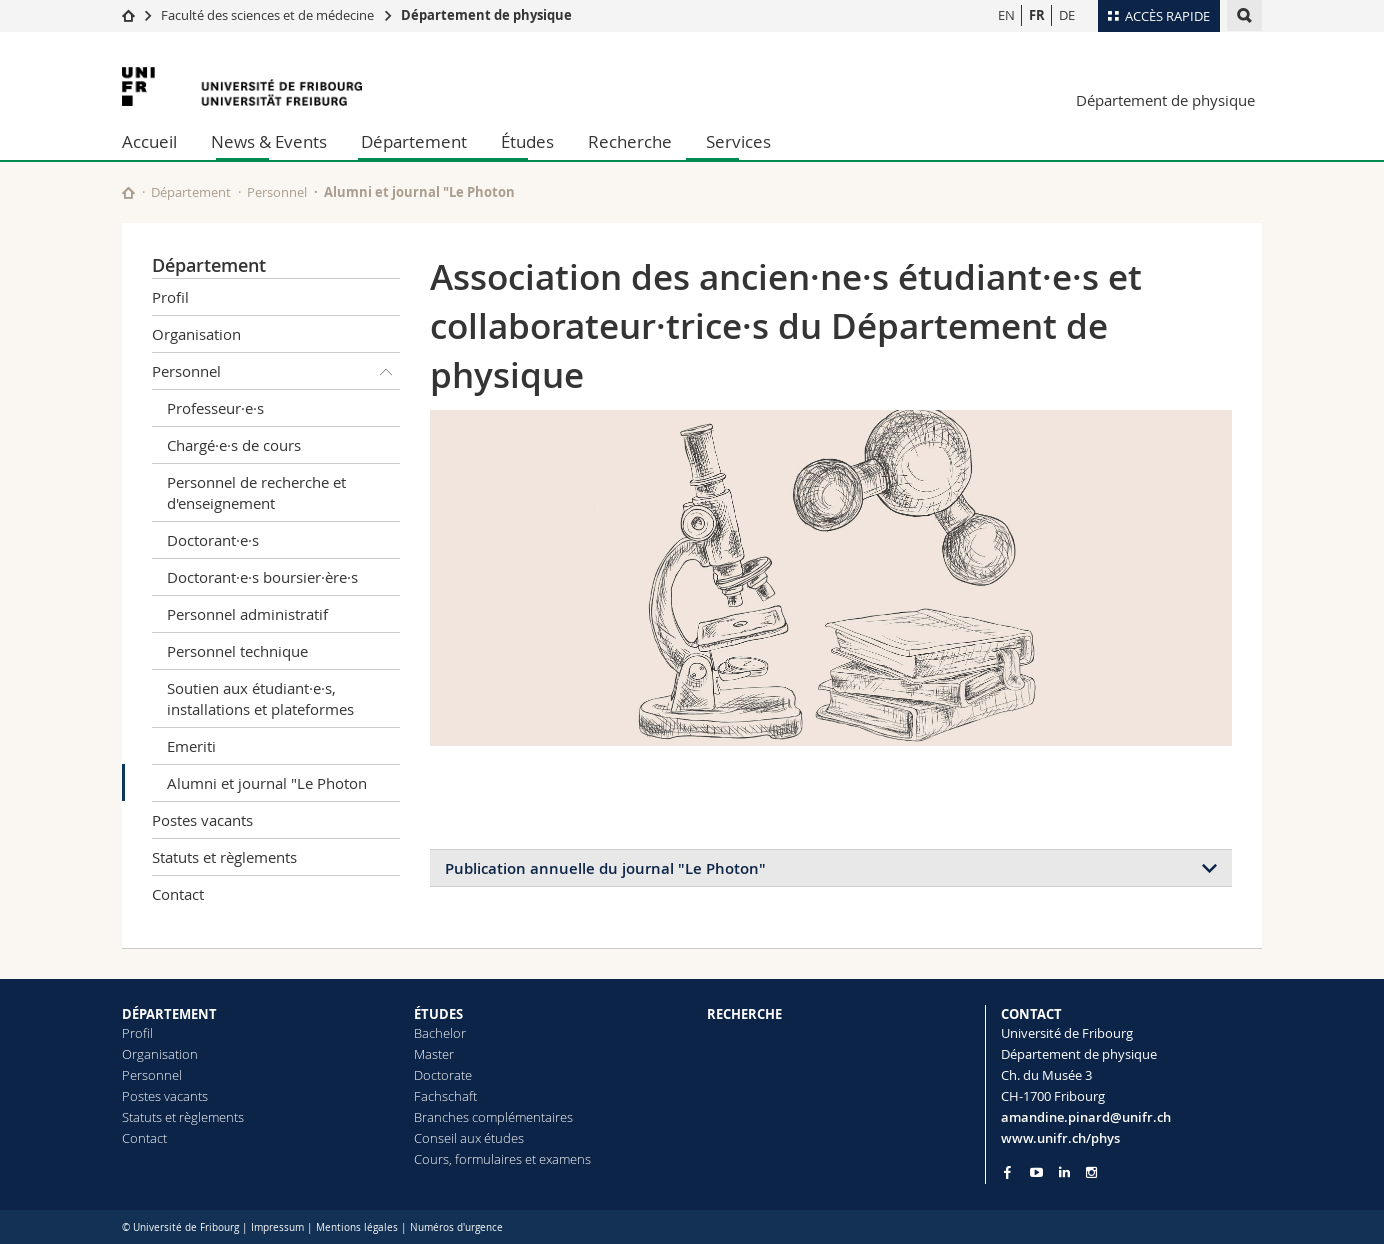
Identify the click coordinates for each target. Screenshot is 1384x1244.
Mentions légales (357, 1227)
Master (434, 1054)
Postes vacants (202, 820)
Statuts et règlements (224, 857)
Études (527, 141)
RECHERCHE (744, 1014)
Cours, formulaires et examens (502, 1159)
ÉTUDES (438, 1014)
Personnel (277, 192)
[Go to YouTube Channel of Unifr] (1036, 1172)
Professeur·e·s (215, 408)
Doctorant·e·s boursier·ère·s (262, 577)
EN (1006, 15)
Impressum (277, 1227)
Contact (178, 894)
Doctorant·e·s (213, 540)
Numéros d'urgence (456, 1227)
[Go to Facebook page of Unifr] (1007, 1172)
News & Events (269, 141)
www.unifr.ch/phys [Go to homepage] (1060, 1138)
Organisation (196, 334)
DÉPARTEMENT (169, 1014)
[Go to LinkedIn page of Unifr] (1064, 1172)
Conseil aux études (469, 1138)
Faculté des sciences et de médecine (267, 15)
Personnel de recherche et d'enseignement (256, 492)
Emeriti (191, 746)
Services (738, 141)
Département (414, 141)
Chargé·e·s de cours (234, 445)
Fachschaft (445, 1096)
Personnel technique (237, 651)
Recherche (630, 141)
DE (1067, 15)
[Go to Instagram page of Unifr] (1091, 1172)
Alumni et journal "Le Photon (267, 783)
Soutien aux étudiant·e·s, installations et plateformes (260, 698)
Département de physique (486, 15)
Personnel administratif (247, 614)
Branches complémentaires (493, 1117)
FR (1037, 15)
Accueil (149, 141)
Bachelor (440, 1033)
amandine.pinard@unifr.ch (1086, 1117)
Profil (170, 297)
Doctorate (443, 1075)
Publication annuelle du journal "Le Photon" (605, 868)
